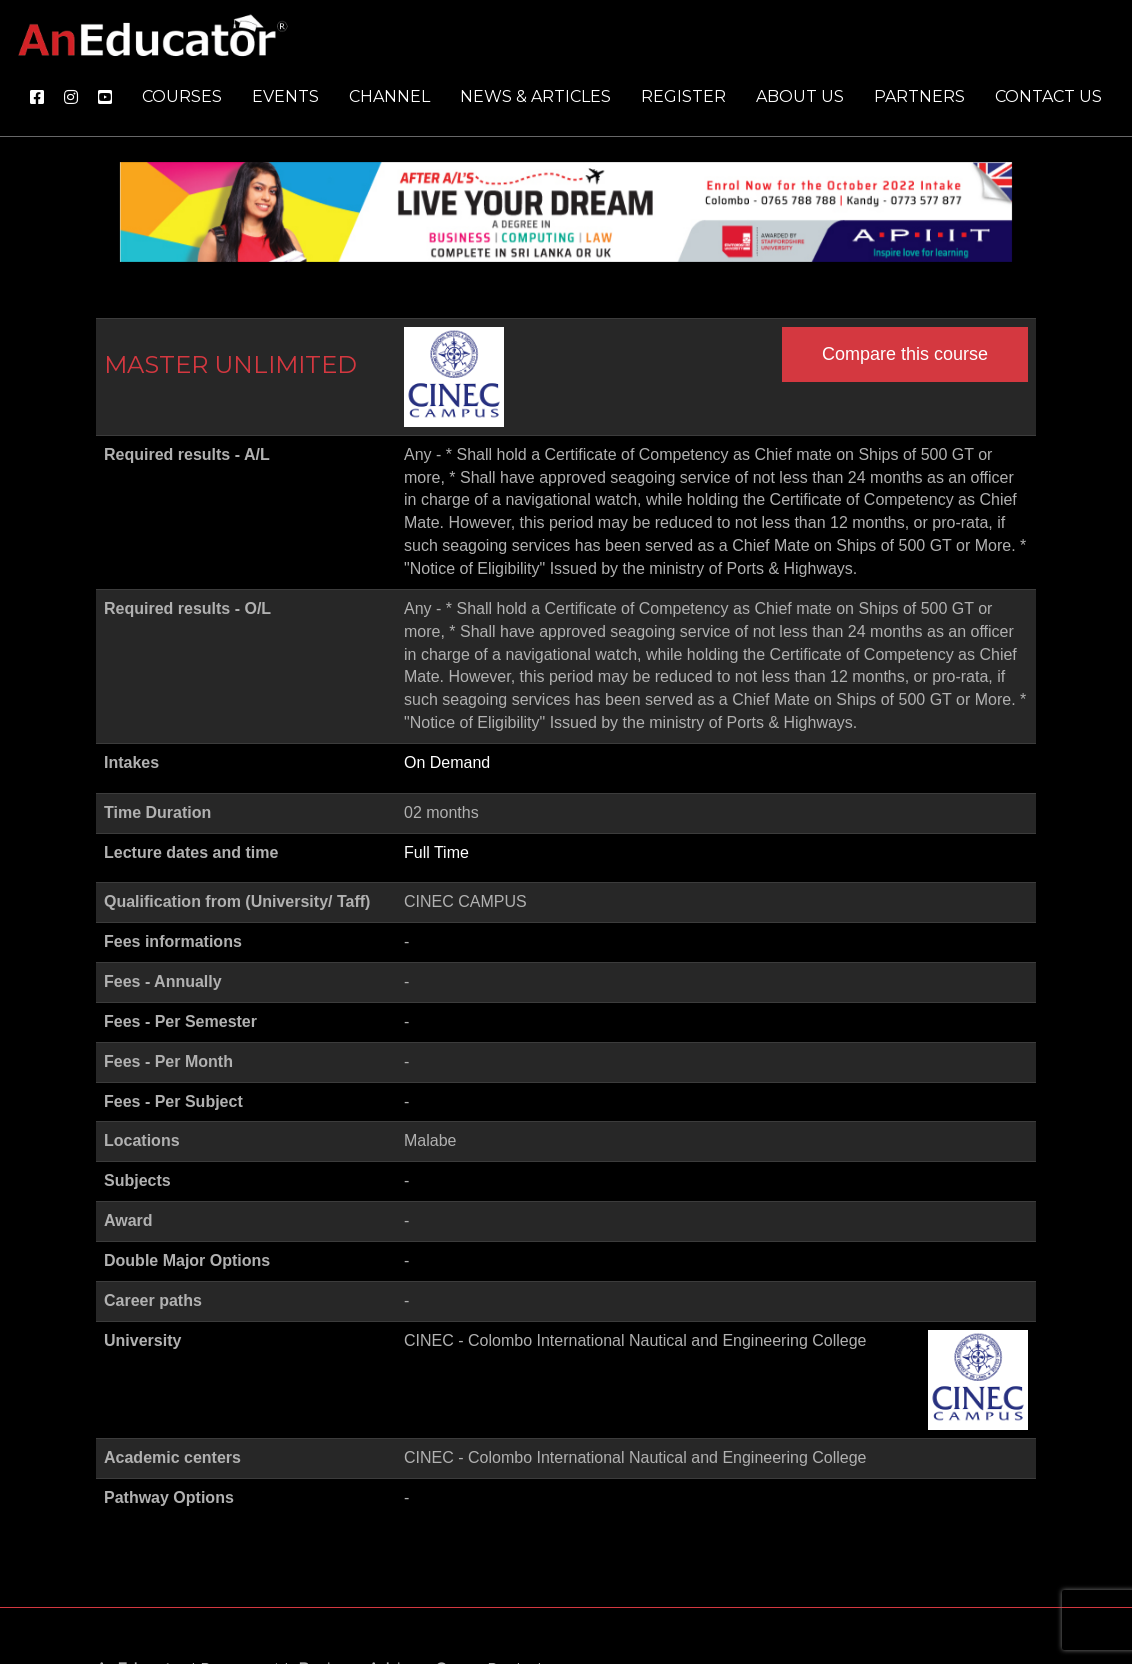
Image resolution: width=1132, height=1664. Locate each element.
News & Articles (535, 96)
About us (800, 96)
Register (683, 96)
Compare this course (905, 354)
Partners (919, 96)
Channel (389, 96)
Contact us (1048, 96)
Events (285, 96)
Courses (182, 96)
